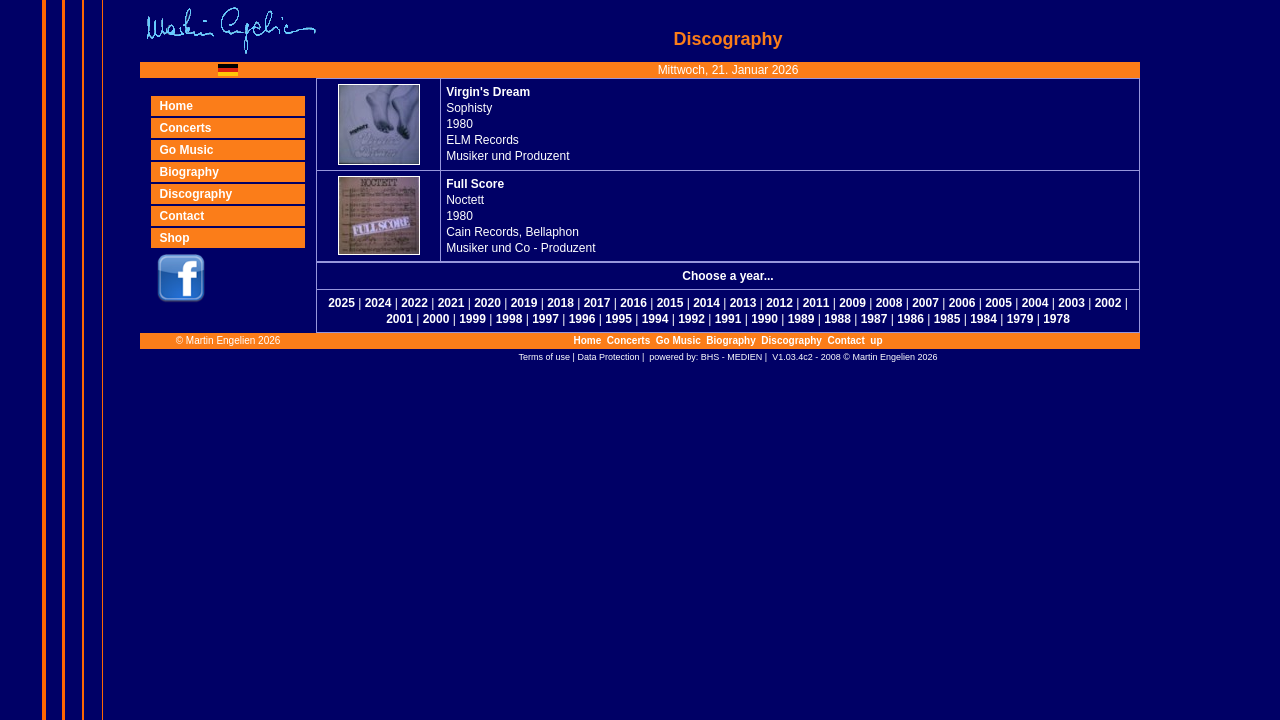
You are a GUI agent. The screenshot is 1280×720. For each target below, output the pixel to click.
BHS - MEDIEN (732, 357)
